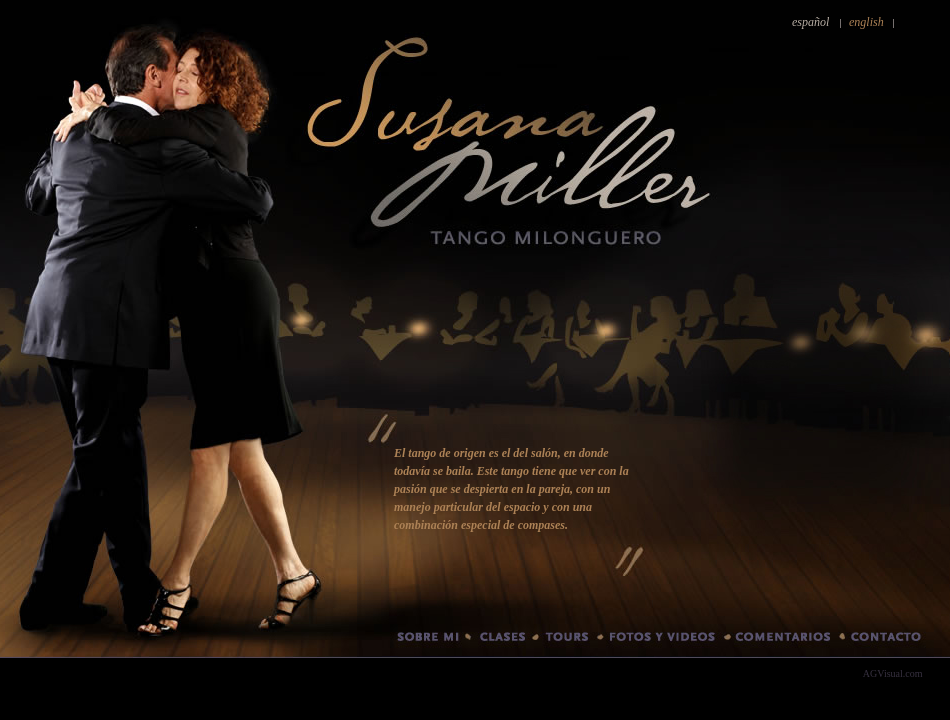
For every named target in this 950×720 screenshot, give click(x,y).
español (810, 22)
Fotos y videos (664, 641)
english (866, 22)
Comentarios (784, 641)
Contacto (896, 641)
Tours (568, 641)
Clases (501, 641)
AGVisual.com (893, 673)
